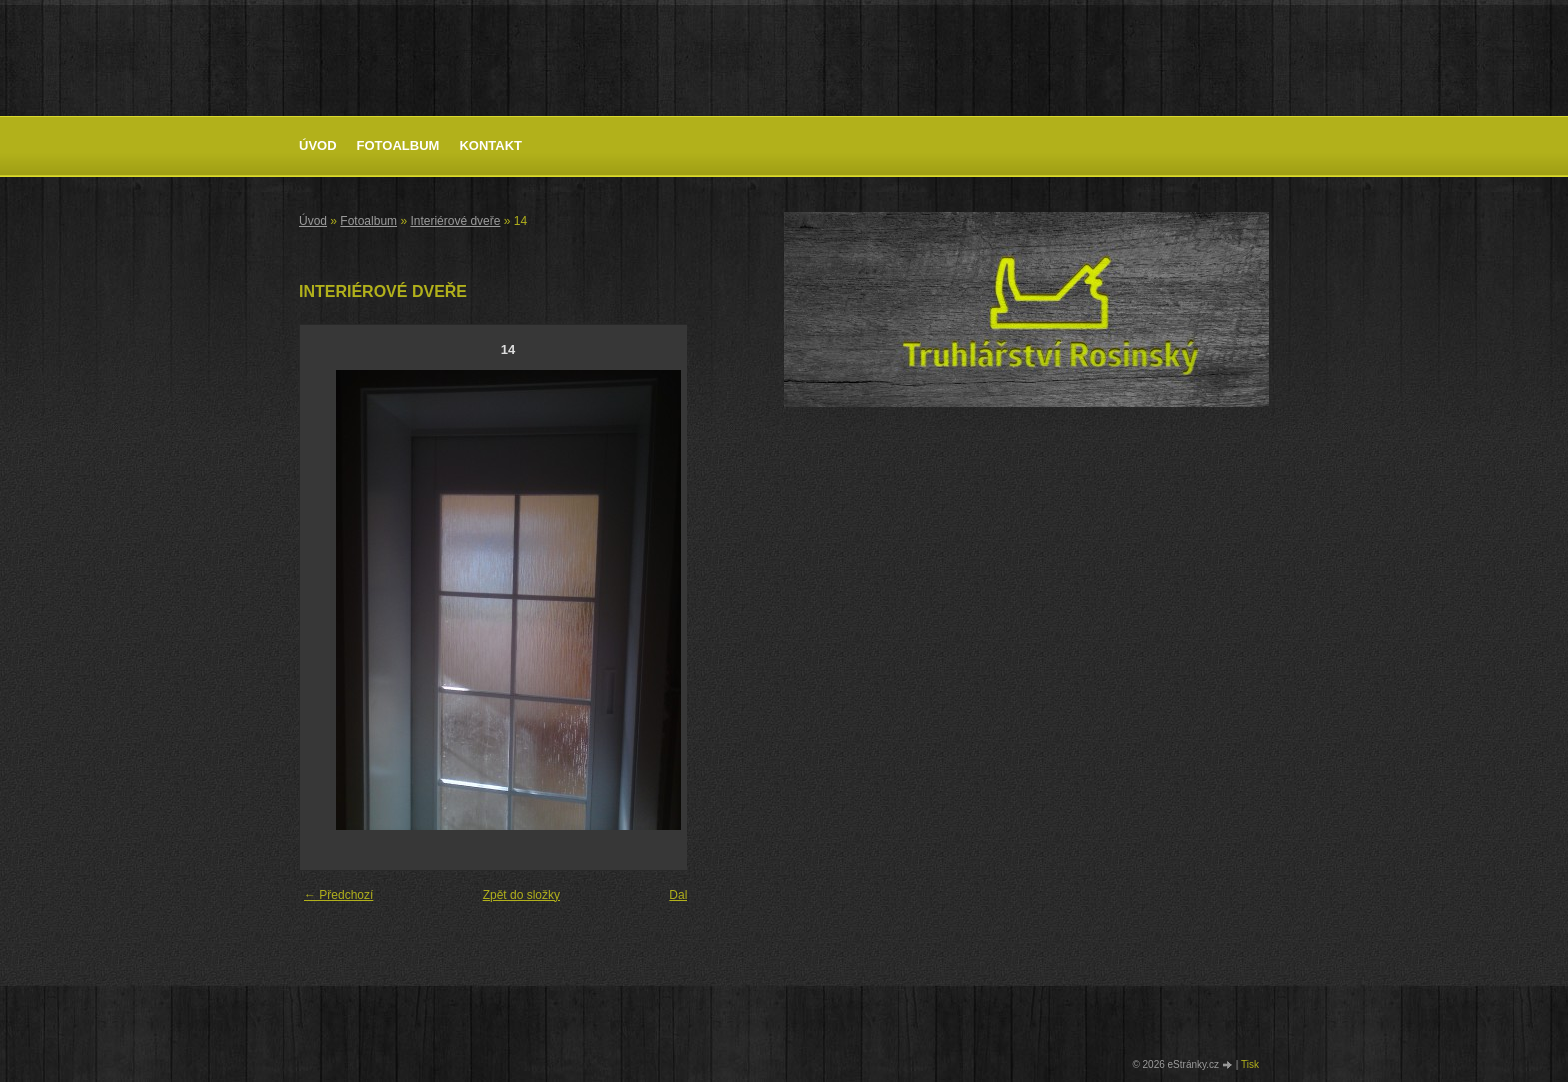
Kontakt (490, 145)
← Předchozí (338, 895)
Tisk (1250, 1064)
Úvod (318, 145)
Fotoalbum (398, 145)
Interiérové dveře (455, 221)
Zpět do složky (521, 895)
